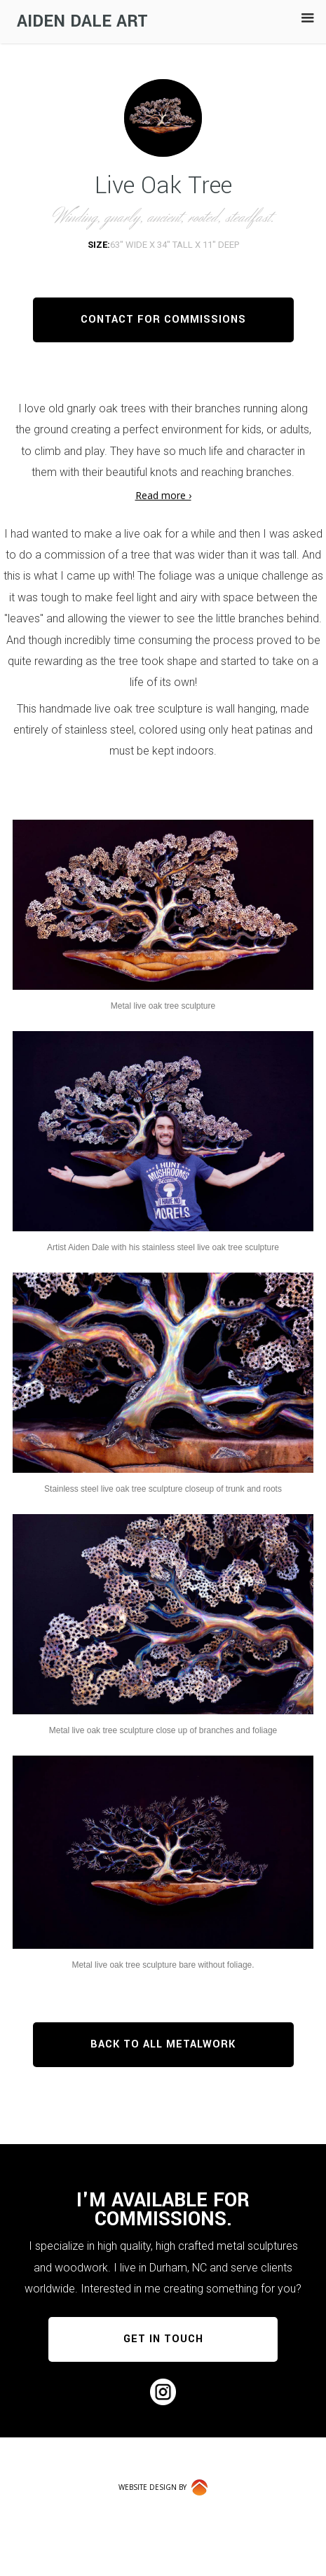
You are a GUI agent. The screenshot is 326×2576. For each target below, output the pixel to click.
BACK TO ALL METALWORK (163, 2044)
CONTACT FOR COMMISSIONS (163, 319)
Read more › (163, 495)
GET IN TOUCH (163, 2339)
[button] (308, 18)
